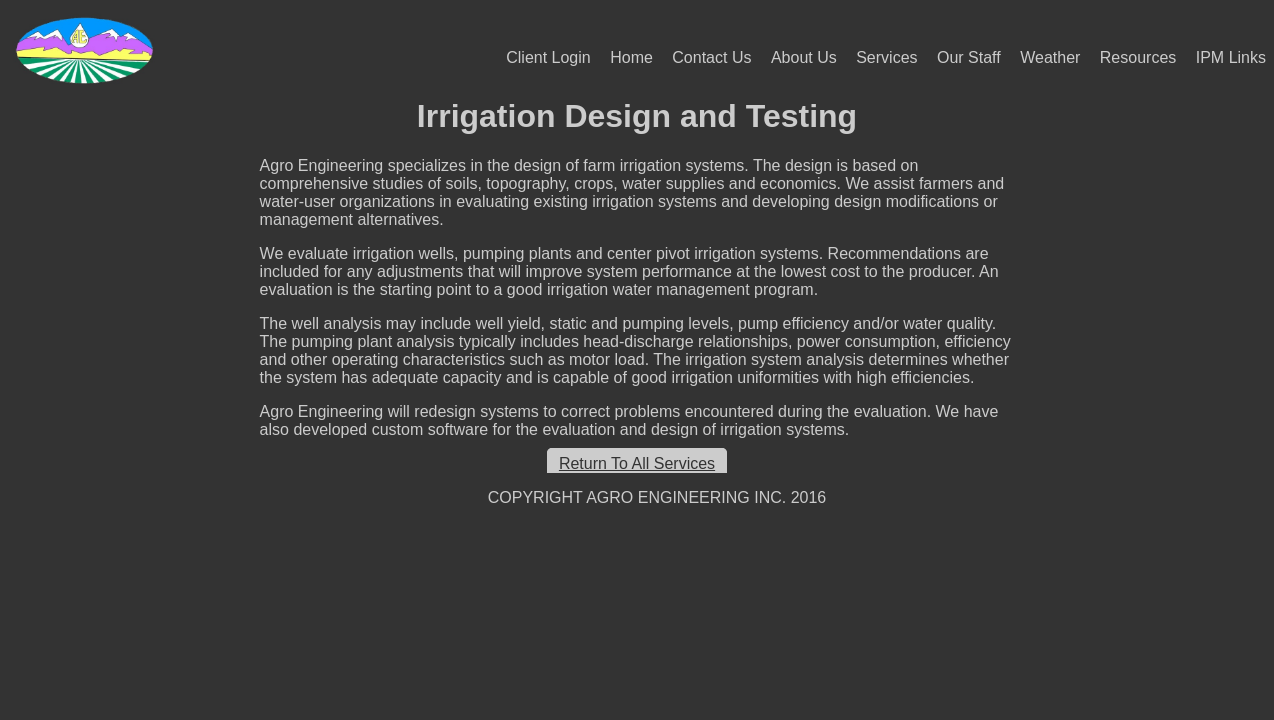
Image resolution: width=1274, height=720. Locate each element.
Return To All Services (637, 463)
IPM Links (1231, 57)
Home (631, 57)
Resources (1138, 57)
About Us (804, 57)
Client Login (548, 57)
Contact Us (711, 57)
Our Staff (969, 57)
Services (886, 57)
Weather (1050, 57)
